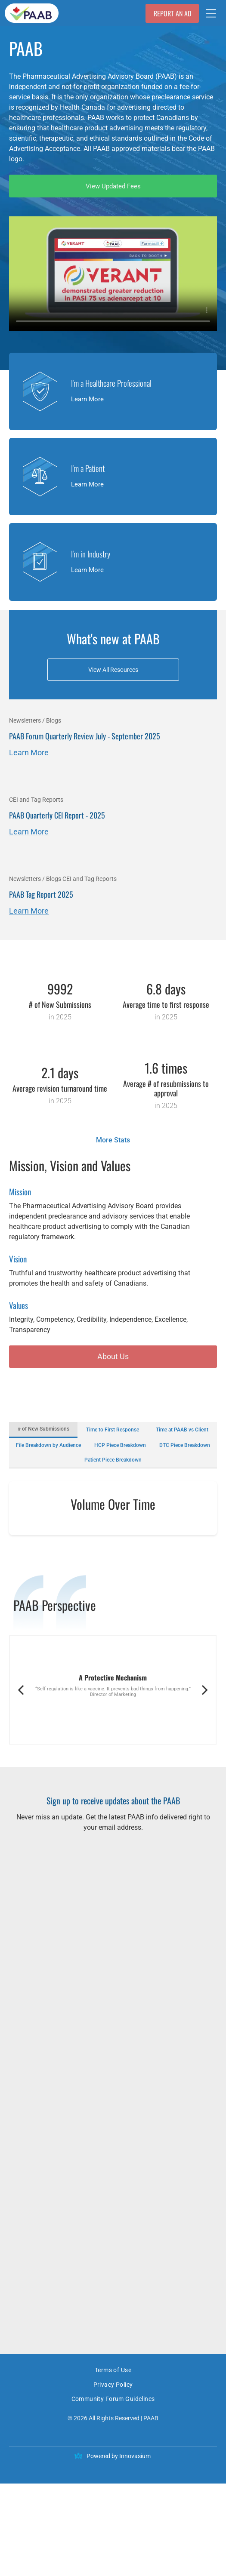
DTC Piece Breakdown (184, 1446)
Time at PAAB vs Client (182, 1430)
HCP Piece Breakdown (120, 1446)
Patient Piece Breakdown (113, 1461)
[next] (205, 1782)
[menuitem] (113, 2464)
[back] (20, 1782)
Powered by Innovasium (119, 2548)
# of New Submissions (43, 1429)
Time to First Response (112, 1430)
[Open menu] (211, 13)
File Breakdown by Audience (48, 1446)
